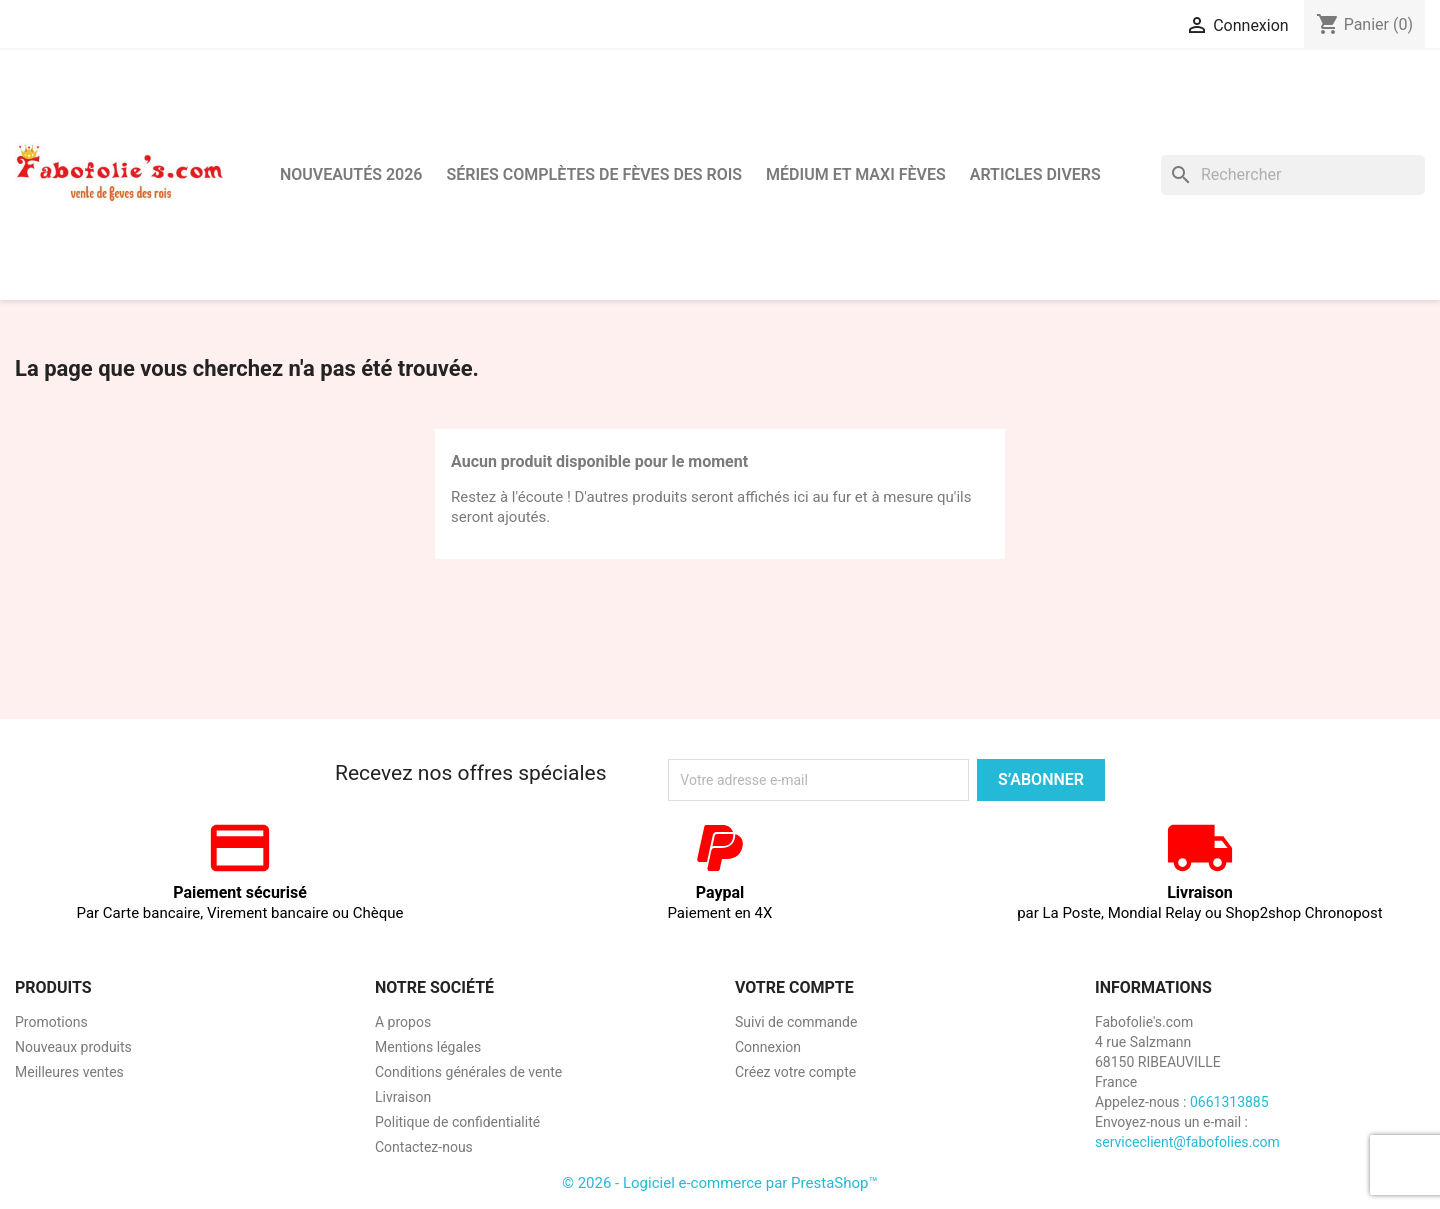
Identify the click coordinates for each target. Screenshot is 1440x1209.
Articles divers (1035, 174)
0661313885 (1229, 1102)
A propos (403, 1022)
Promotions (51, 1022)
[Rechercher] (1293, 175)
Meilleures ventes (69, 1072)
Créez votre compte (795, 1072)
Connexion (768, 1047)
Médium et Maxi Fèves (856, 174)
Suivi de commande (796, 1022)
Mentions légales (428, 1047)
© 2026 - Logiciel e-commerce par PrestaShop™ (720, 1183)
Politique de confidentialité (457, 1122)
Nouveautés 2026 (351, 174)
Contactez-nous (424, 1147)
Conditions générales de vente (468, 1072)
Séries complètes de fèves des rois (594, 174)
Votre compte (794, 987)
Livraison (403, 1097)
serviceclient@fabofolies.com (1187, 1142)
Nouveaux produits (73, 1047)
